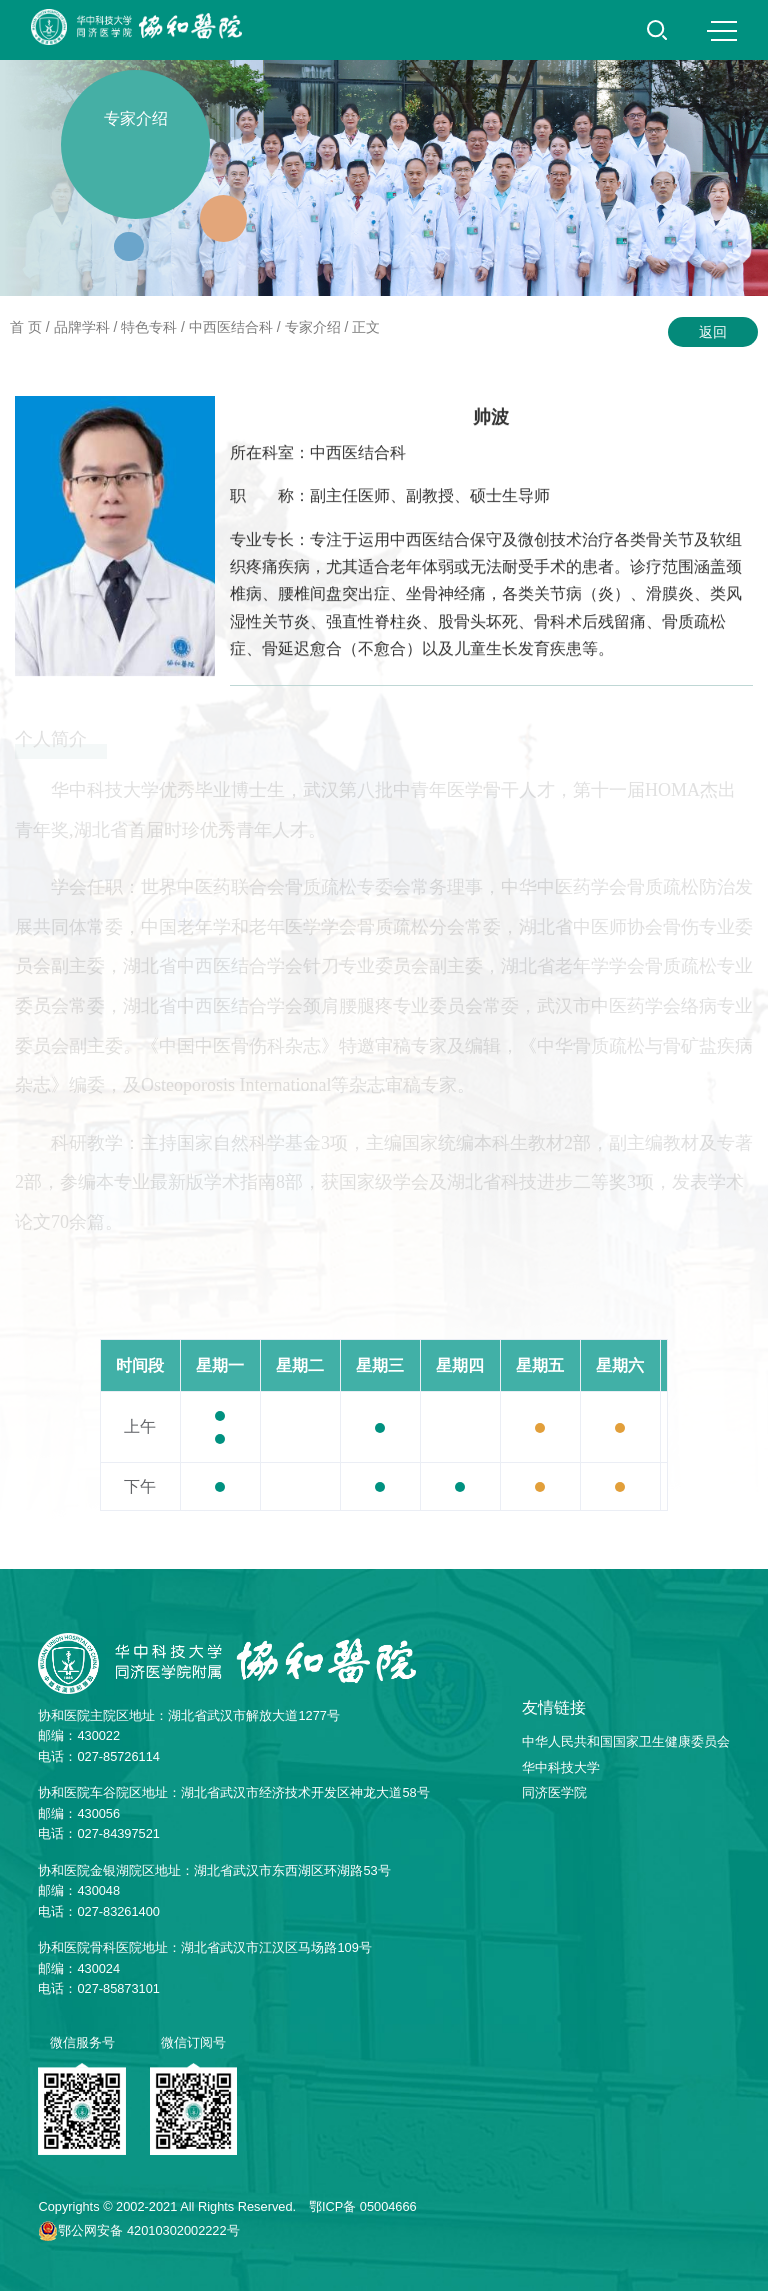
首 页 (26, 327)
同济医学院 (554, 1792)
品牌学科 (82, 327)
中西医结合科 (231, 327)
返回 (713, 332)
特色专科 (149, 327)
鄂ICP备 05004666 (363, 2206)
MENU (722, 31)
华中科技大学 (561, 1767)
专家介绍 (313, 327)
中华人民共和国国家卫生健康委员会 (626, 1741)
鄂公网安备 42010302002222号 (148, 2230)
